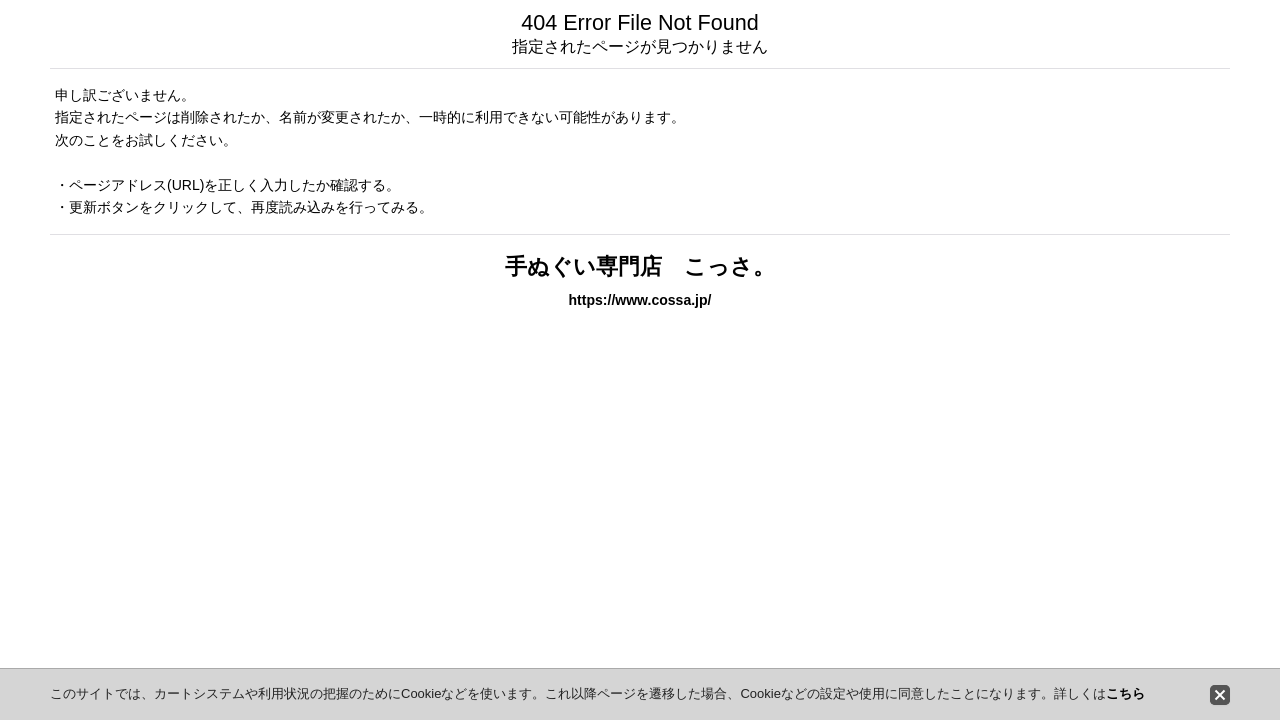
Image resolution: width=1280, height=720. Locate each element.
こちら (1125, 693)
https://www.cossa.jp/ (640, 300)
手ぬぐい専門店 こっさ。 (640, 266)
